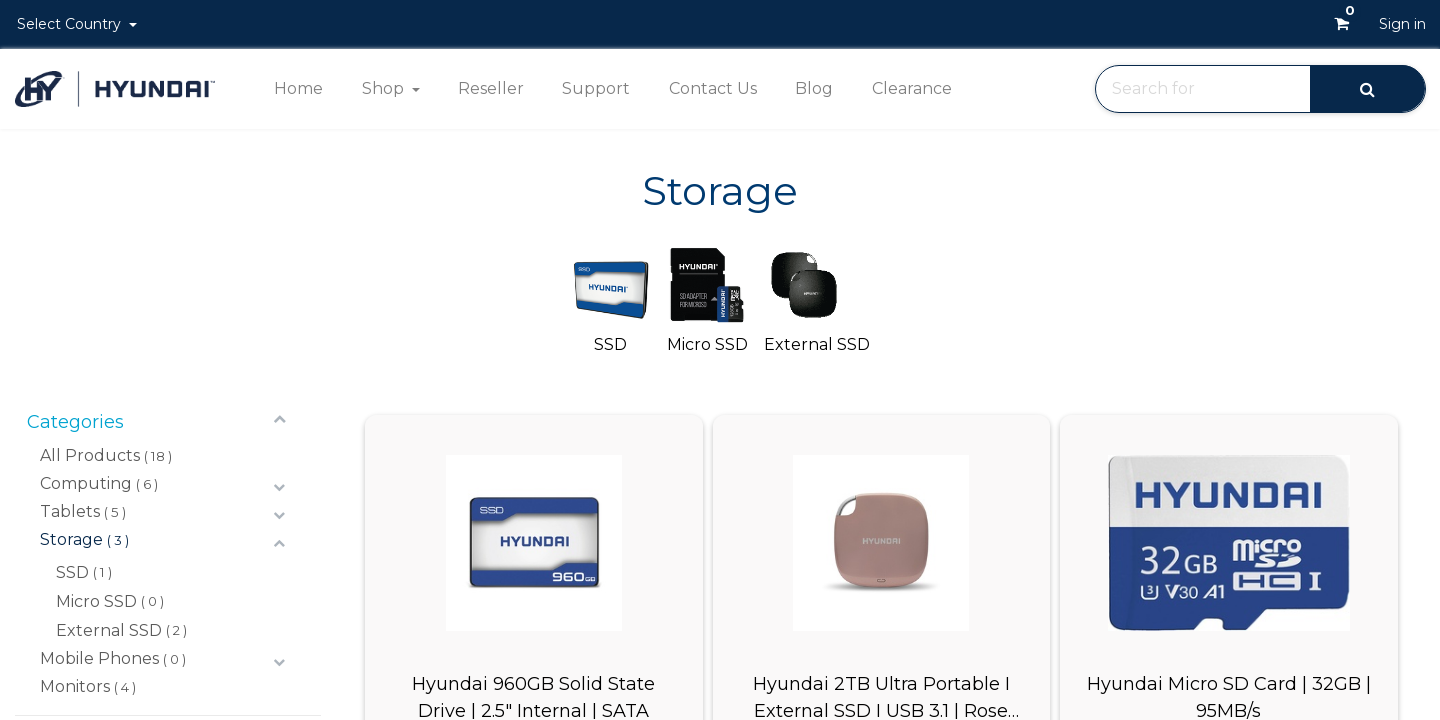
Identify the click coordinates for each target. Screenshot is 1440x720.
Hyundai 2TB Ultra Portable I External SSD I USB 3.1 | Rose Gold (881, 696)
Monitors (75, 686)
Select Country (71, 24)
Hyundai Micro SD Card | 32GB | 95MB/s (1229, 696)
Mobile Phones (99, 658)
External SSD (109, 630)
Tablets (70, 511)
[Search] (1367, 88)
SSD (72, 572)
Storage (71, 539)
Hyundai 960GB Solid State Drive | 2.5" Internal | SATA (533, 696)
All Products (90, 455)
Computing (86, 483)
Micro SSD (96, 601)
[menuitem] (298, 89)
